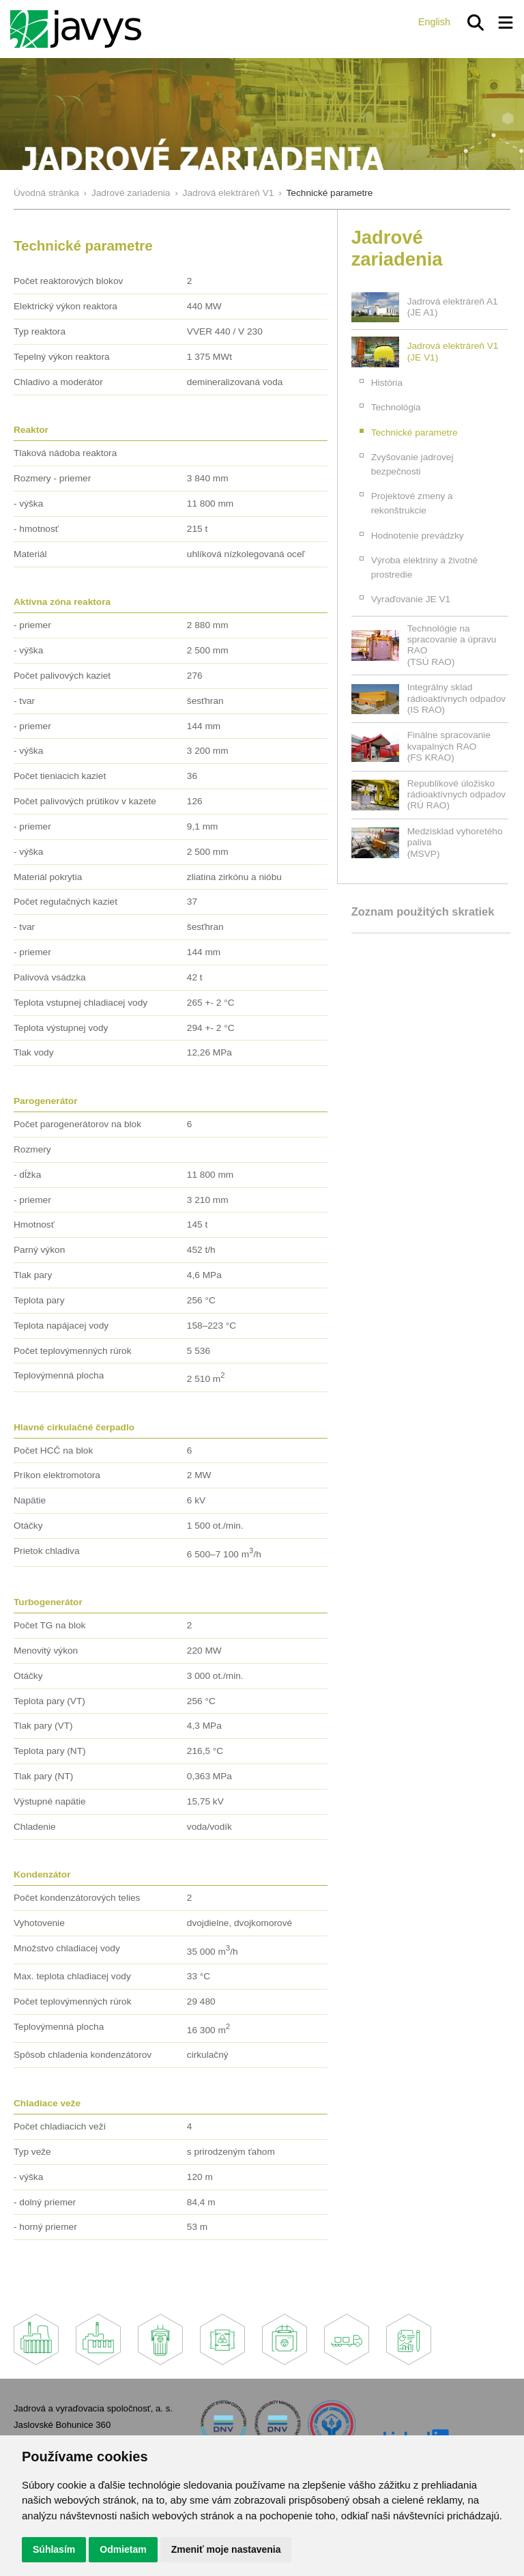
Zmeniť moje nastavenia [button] (226, 2549)
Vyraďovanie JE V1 (411, 599)
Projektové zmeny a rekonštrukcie (412, 503)
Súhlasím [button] (54, 2549)
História (387, 383)
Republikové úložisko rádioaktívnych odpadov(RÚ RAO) (456, 794)
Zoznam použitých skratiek (423, 911)
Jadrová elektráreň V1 (228, 193)
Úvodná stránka (46, 193)
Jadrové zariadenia (131, 193)
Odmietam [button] (123, 2549)
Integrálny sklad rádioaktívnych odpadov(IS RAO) (456, 698)
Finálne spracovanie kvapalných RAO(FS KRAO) (449, 746)
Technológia (396, 407)
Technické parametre (414, 432)
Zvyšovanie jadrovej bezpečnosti (412, 464)
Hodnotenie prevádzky (417, 535)
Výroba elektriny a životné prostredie (424, 567)
